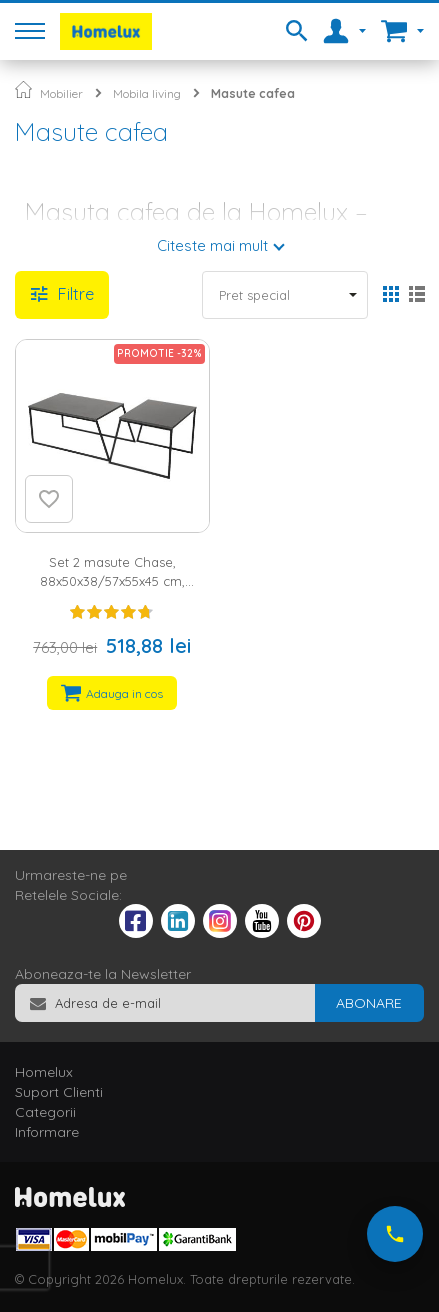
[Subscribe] (369, 1003)
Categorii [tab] (45, 1112)
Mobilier (61, 93)
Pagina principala (23, 89)
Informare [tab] (47, 1132)
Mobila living (147, 93)
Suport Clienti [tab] (59, 1092)
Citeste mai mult (212, 245)
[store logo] (106, 31)
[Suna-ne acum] (395, 1234)
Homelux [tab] (44, 1072)
